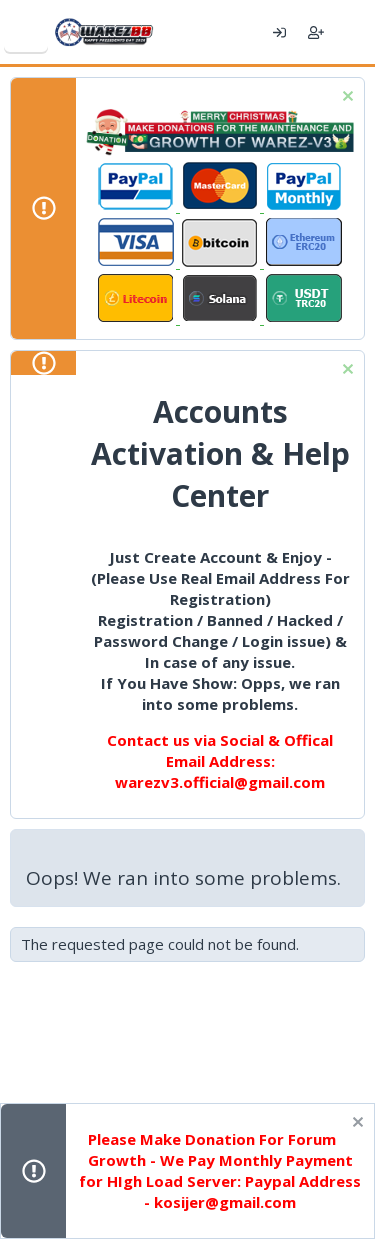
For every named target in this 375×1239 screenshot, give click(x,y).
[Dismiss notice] (345, 98)
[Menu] (26, 32)
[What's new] (352, 32)
